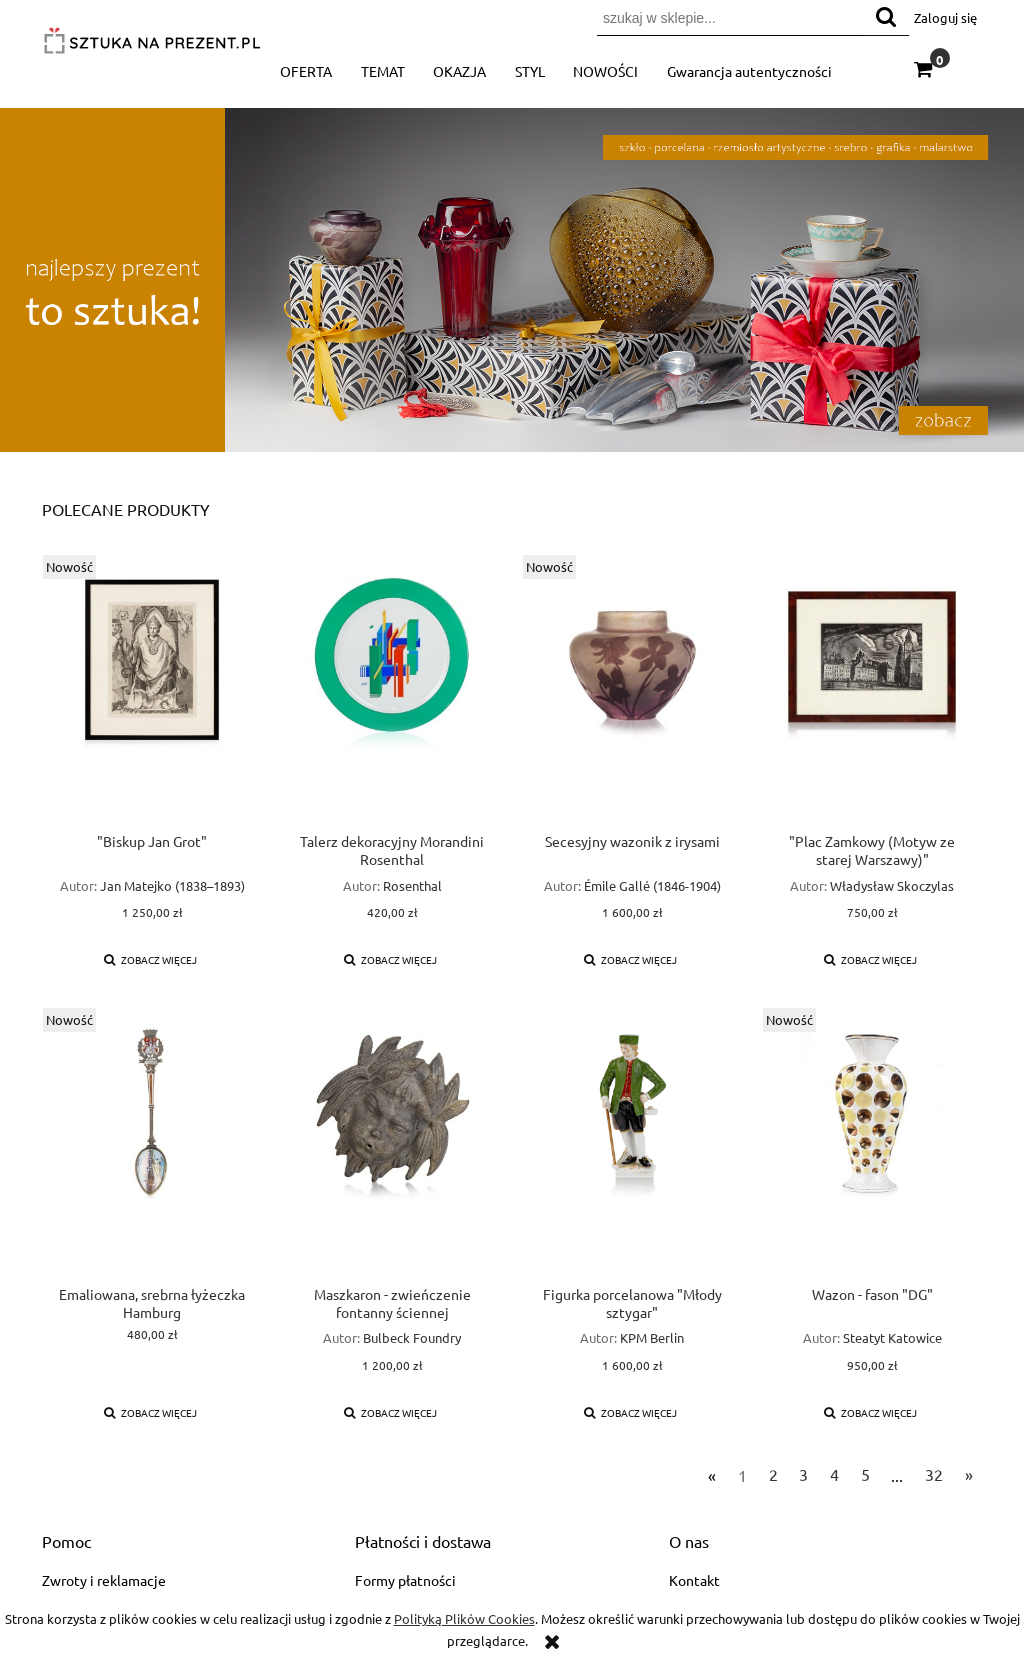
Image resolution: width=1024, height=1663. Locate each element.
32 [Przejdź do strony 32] (934, 1474)
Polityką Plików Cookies (464, 1618)
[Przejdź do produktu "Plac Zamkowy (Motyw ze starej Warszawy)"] (872, 693)
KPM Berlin (652, 1337)
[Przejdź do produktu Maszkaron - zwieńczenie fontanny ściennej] (392, 1146)
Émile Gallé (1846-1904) (652, 885)
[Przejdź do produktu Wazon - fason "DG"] (872, 1146)
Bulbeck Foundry (412, 1337)
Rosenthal (412, 885)
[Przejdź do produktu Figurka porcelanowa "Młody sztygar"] (632, 1146)
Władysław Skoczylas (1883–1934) (892, 894)
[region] (512, 279)
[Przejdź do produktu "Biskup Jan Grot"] (152, 693)
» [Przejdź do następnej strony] (969, 1474)
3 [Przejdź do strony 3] (803, 1474)
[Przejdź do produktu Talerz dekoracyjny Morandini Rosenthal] (392, 693)
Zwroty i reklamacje (104, 1580)
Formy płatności (405, 1580)
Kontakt (694, 1580)
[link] (512, 279)
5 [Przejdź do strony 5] (865, 1474)
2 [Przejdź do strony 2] (773, 1474)
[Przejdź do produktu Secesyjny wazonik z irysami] (632, 693)
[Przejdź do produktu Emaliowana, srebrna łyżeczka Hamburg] (152, 1146)
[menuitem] (306, 71)
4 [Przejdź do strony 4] (834, 1474)
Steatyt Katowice (892, 1337)
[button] (151, 959)
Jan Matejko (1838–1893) (172, 885)
